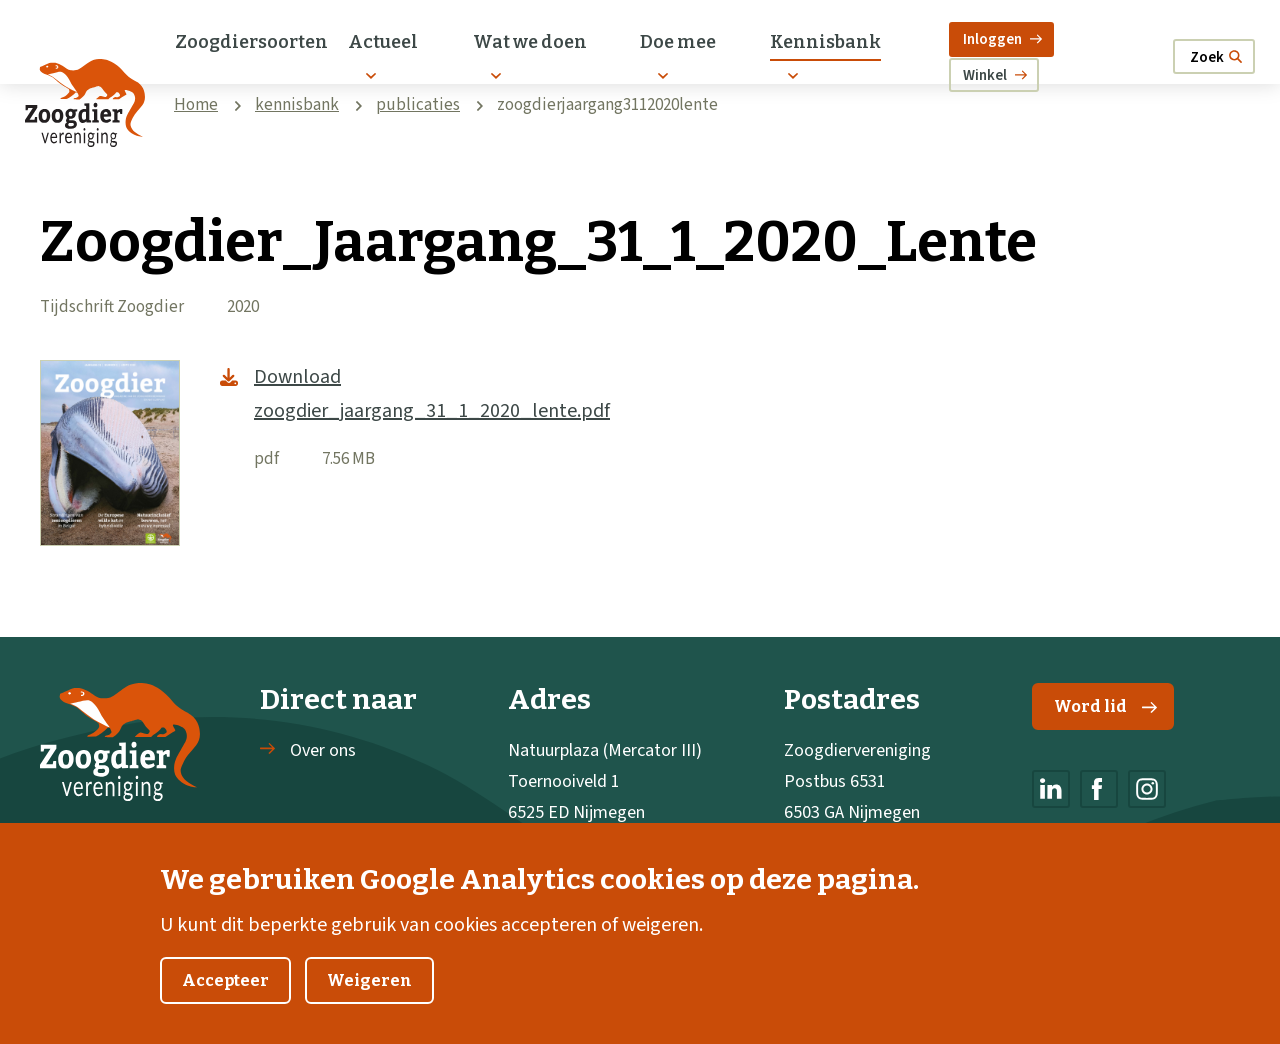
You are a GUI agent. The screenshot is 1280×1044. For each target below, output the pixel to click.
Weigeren (369, 1000)
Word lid (1105, 706)
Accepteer (225, 1000)
